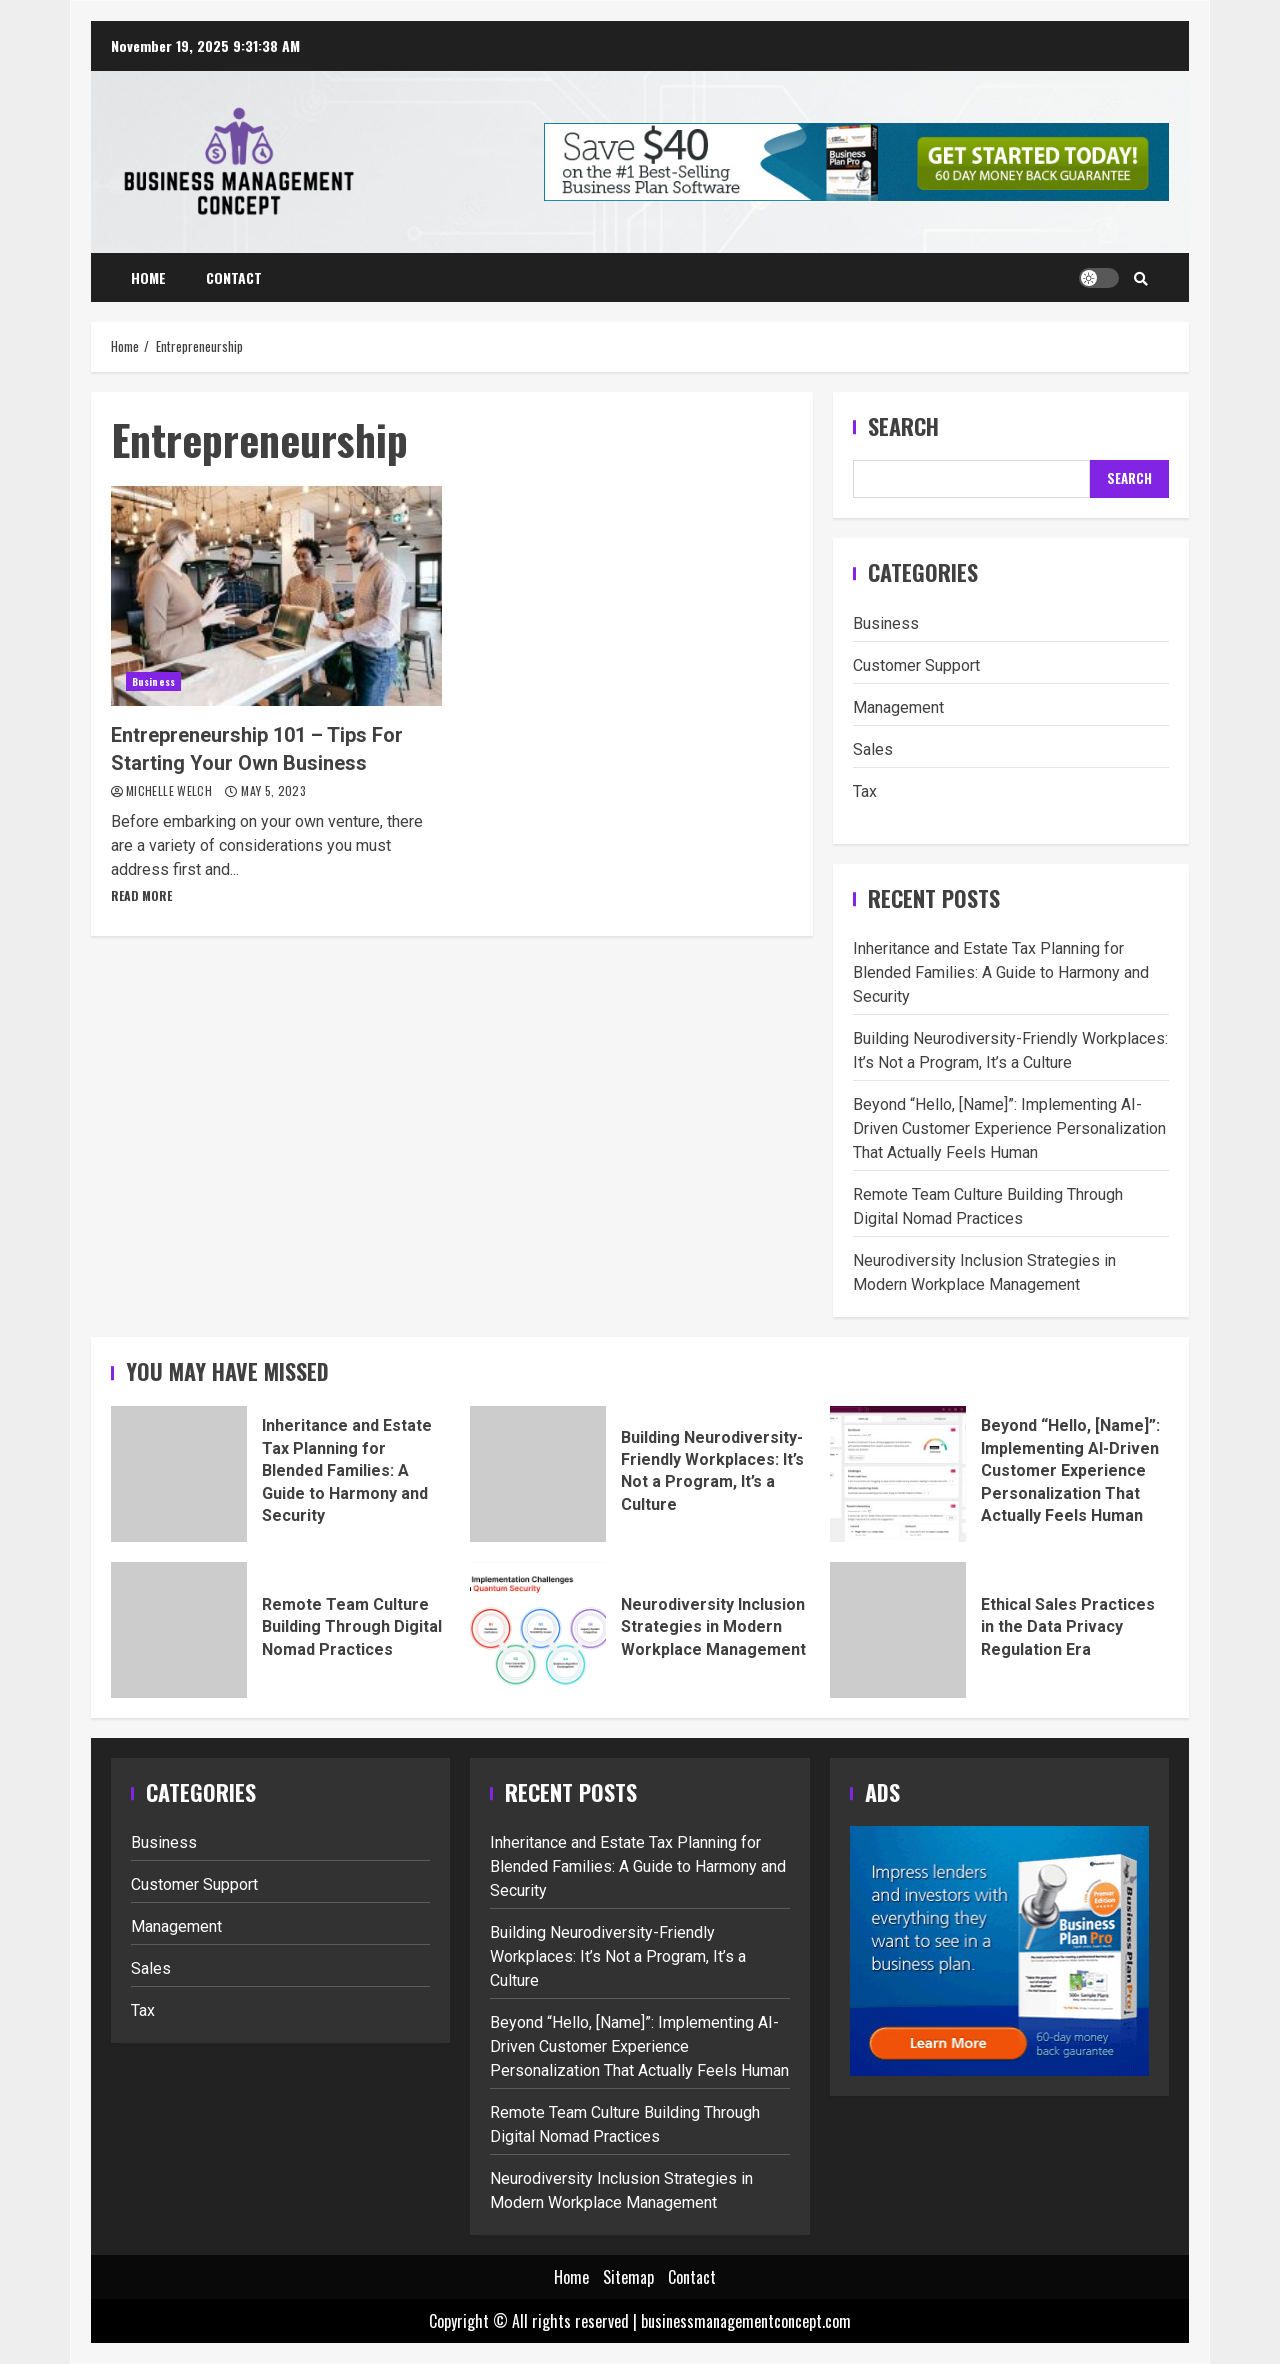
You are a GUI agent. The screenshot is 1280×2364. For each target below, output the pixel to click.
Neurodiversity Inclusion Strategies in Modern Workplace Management (538, 1630)
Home (148, 277)
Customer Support (916, 665)
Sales (873, 749)
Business (153, 681)
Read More (141, 895)
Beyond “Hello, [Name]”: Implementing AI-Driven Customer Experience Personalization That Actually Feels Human (1009, 1128)
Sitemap (628, 2277)
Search (903, 426)
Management (898, 707)
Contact (234, 277)
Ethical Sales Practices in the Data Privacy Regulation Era (898, 1630)
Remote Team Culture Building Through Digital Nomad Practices (179, 1630)
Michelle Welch (170, 790)
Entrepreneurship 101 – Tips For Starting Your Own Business (276, 596)
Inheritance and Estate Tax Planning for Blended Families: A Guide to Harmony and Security (1001, 972)
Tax (865, 791)
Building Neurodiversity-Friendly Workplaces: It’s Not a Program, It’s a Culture (538, 1474)
